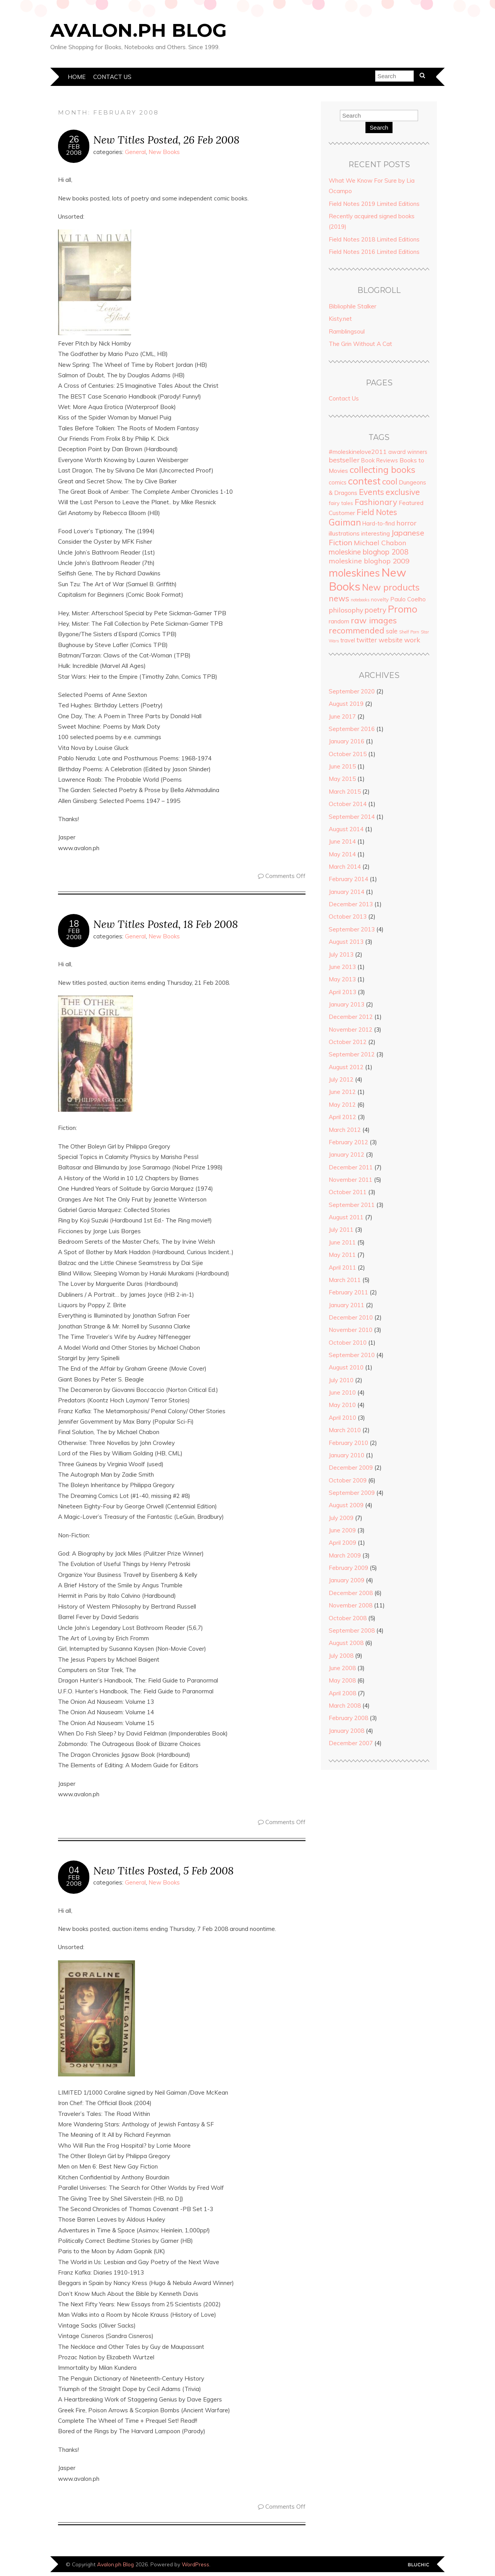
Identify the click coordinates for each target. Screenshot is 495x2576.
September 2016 (352, 729)
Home (76, 76)
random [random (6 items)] (339, 621)
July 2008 (341, 1655)
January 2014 (346, 891)
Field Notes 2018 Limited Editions (374, 239)
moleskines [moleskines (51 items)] (354, 573)
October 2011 (348, 1192)
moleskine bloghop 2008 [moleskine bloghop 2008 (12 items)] (368, 551)
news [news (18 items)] (339, 598)
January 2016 (346, 741)
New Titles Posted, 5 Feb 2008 (163, 1870)
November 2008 (350, 1605)
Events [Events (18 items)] (371, 492)
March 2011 (345, 1280)
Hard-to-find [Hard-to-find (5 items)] (378, 523)
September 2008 (352, 1630)
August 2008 (346, 1643)
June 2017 (342, 716)
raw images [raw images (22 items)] (374, 620)
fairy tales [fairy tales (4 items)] (341, 503)
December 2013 (351, 904)
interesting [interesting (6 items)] (375, 533)
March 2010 (345, 1430)
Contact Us (112, 76)
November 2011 (350, 1179)
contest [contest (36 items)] (364, 481)
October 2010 (348, 1342)
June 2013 (342, 966)
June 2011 (342, 1242)
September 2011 (352, 1204)
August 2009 (346, 1505)
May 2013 (342, 979)
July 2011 (341, 1229)
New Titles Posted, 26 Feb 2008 (166, 139)
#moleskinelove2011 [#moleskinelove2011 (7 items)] (358, 451)
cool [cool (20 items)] (389, 481)
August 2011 (346, 1217)
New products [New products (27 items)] (391, 587)
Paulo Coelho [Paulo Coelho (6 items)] (408, 599)
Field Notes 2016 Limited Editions (374, 251)
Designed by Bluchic (418, 2565)
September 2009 (352, 1492)
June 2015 (342, 766)
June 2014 (342, 841)
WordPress (195, 2564)
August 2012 (346, 1067)
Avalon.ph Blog (138, 30)
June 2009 (342, 1530)
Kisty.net (340, 318)
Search (379, 127)
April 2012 (342, 1117)
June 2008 (342, 1668)
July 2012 (341, 1079)
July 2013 (341, 954)
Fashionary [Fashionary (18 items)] (376, 502)
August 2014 (346, 829)
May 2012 (342, 1104)
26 (74, 139)
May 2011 (342, 1254)
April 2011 (342, 1267)
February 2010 (348, 1442)
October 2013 (348, 916)
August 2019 (346, 703)
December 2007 (351, 1743)
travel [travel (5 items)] (347, 640)
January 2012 (346, 1154)
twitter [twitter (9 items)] (367, 640)
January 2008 (346, 1730)
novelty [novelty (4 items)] (380, 599)
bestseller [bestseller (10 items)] (344, 459)
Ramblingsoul (347, 331)
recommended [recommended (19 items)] (356, 630)
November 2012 (350, 1029)
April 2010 (342, 1417)
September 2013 (352, 929)
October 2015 (348, 754)
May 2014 (342, 854)
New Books (164, 152)
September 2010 (352, 1355)
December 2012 (351, 1016)
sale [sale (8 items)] (392, 631)
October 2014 (348, 804)
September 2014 (352, 816)
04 (74, 1870)
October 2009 (348, 1480)
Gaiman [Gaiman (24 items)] (345, 522)
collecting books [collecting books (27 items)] (382, 469)
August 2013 (346, 941)
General (135, 152)
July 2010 (341, 1380)
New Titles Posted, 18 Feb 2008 (165, 924)
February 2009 (348, 1567)
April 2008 (342, 1693)
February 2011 (348, 1292)
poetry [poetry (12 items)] (375, 609)
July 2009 (341, 1518)
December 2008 (351, 1593)
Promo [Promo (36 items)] (402, 609)
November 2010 (350, 1329)
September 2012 (352, 1054)
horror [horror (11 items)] (406, 523)
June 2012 (342, 1091)
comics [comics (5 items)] (337, 482)
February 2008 (348, 1718)
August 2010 (346, 1367)
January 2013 (346, 1004)
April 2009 (342, 1542)
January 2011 (346, 1305)
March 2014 (345, 866)
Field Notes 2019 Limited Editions (374, 203)
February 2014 (348, 879)
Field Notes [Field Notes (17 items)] (377, 512)
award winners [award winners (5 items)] (407, 451)
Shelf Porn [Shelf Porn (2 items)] (409, 632)
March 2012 (345, 1129)
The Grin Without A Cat (360, 343)
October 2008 (348, 1618)
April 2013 (342, 992)
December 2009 (351, 1467)
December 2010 (351, 1317)
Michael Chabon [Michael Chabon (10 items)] (380, 542)
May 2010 (342, 1405)
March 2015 (345, 791)
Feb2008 (74, 149)
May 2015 (342, 778)
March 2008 (345, 1705)
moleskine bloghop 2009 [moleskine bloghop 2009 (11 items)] (369, 560)
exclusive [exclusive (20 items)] (403, 492)
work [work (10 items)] (412, 639)
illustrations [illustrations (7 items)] (344, 533)
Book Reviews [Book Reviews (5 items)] (379, 460)
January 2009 (346, 1580)
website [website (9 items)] (391, 640)
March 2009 (345, 1555)
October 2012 (348, 1042)
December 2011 (351, 1167)
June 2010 (342, 1392)
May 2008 (342, 1680)
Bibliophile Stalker (352, 306)
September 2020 (352, 691)
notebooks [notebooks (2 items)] (360, 599)
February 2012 (348, 1142)
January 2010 (346, 1455)
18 (74, 923)
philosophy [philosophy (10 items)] (346, 610)
